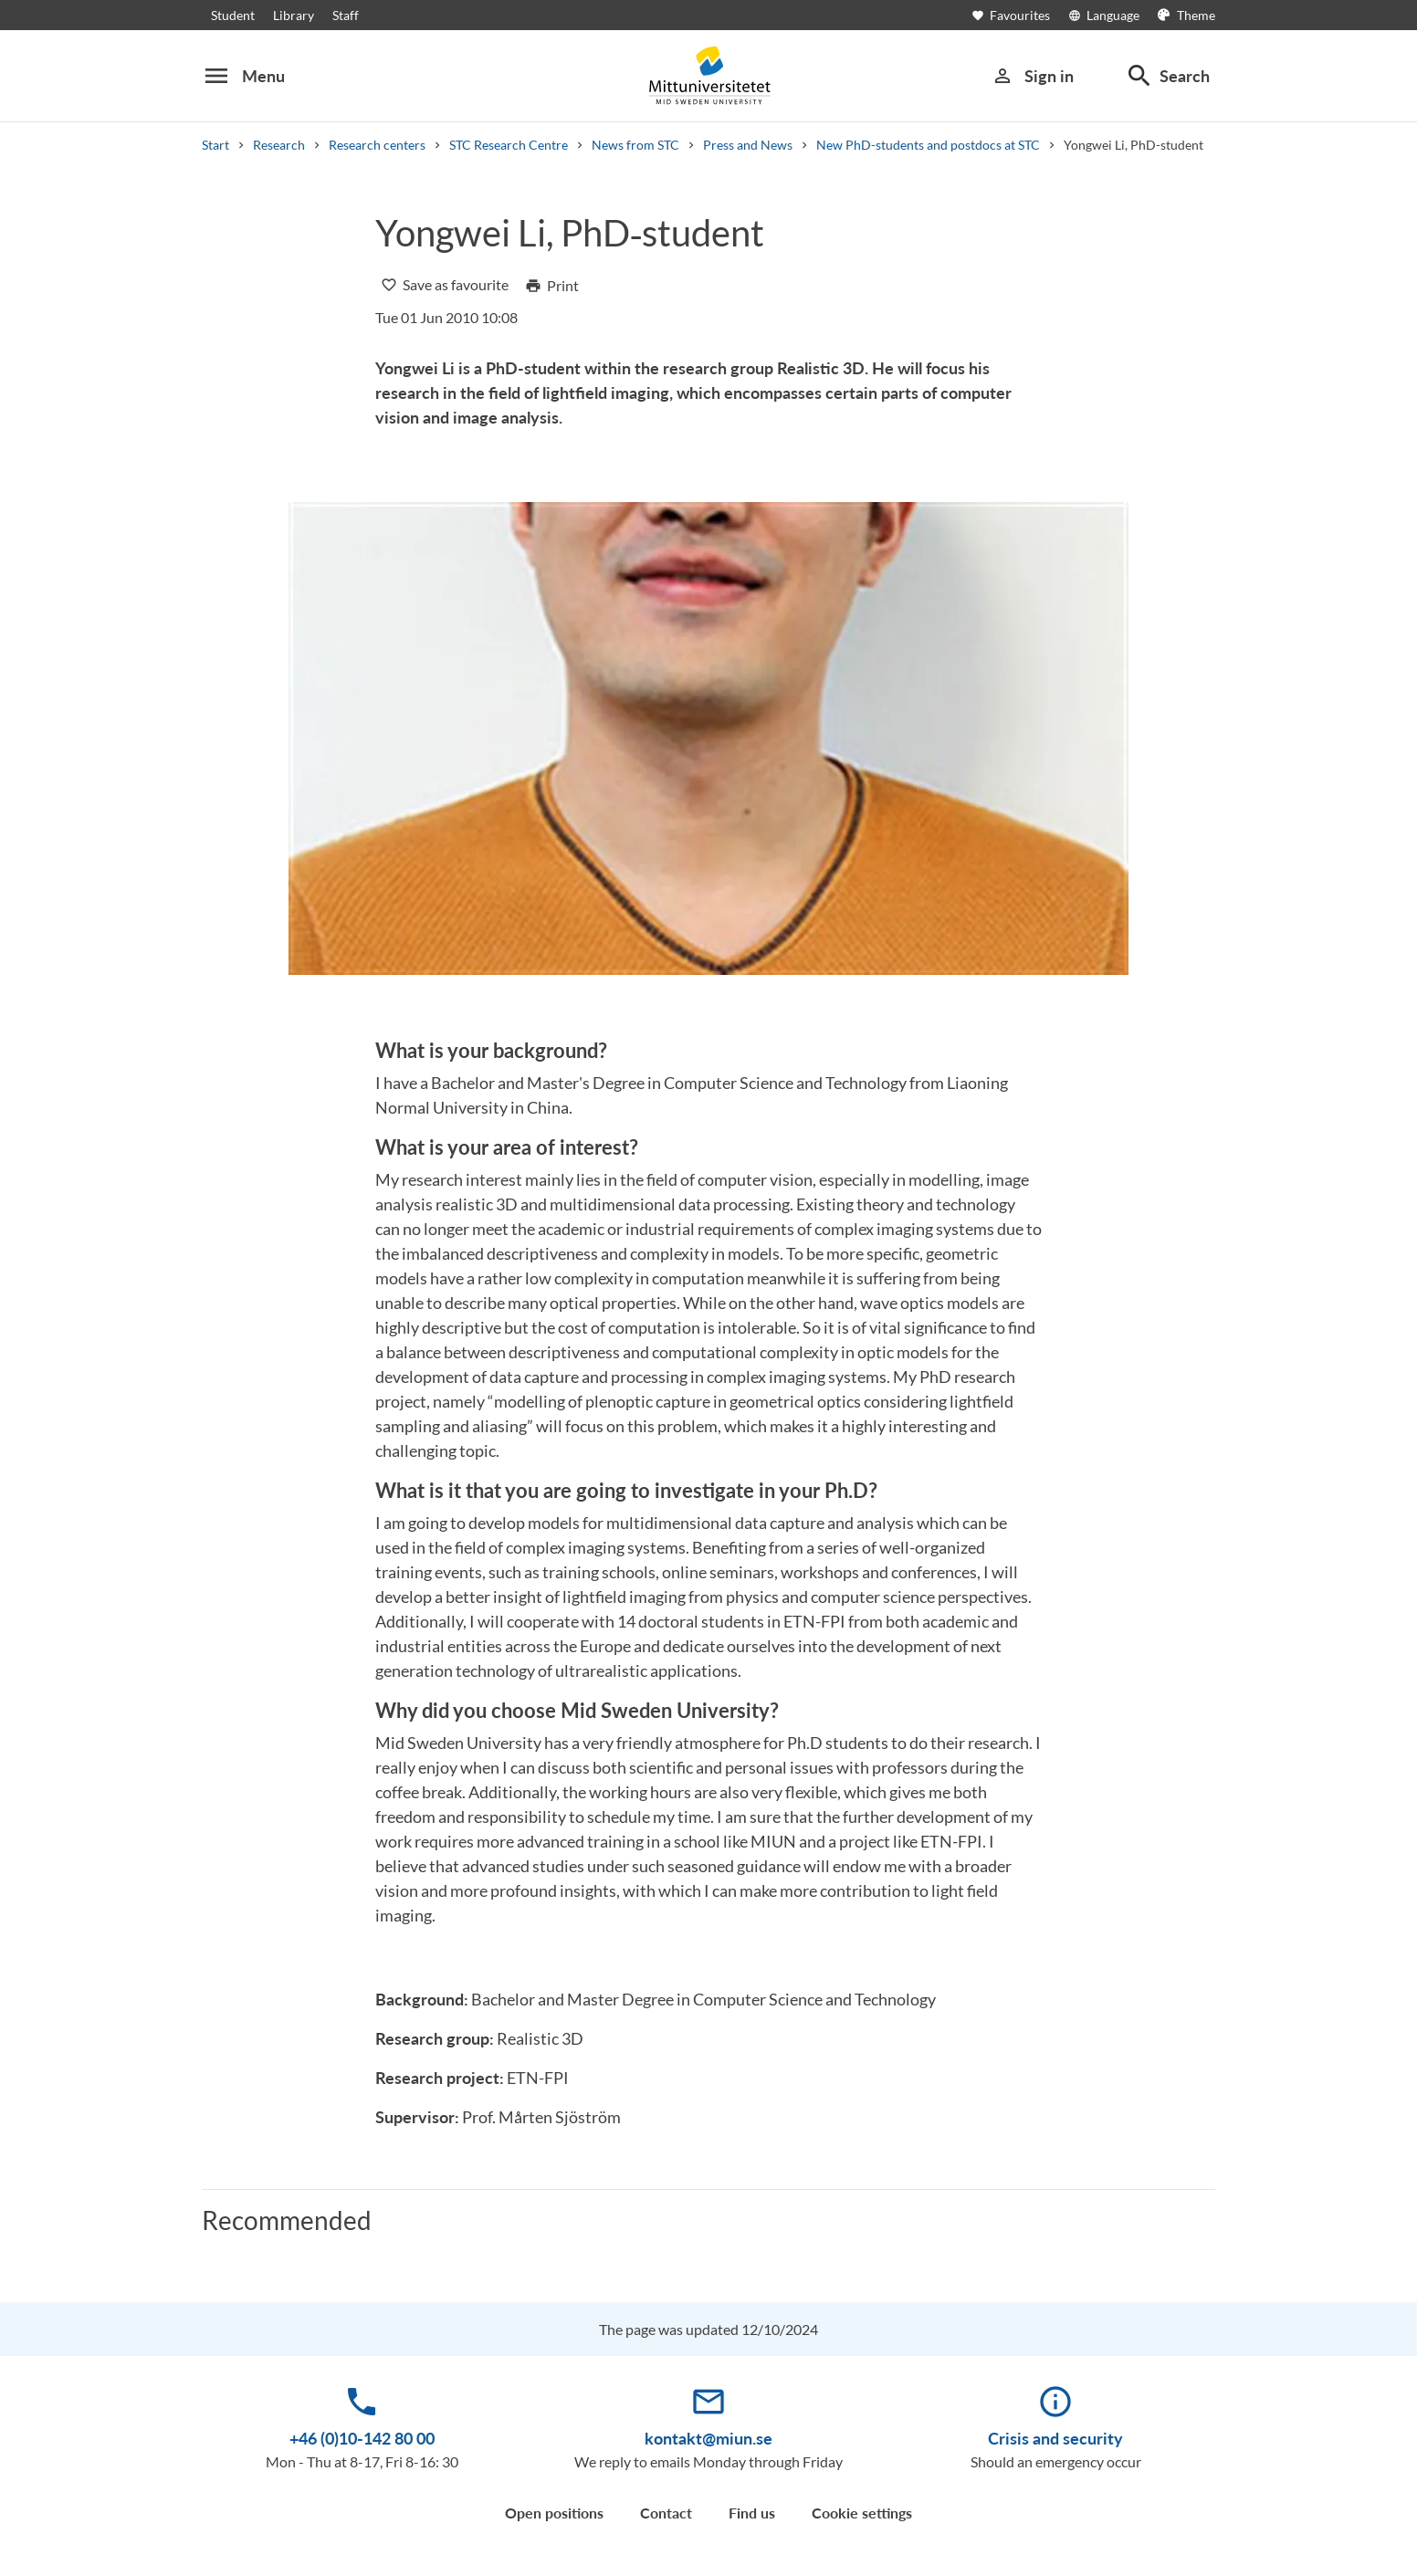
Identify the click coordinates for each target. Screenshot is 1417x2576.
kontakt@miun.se (708, 2438)
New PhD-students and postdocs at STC (928, 144)
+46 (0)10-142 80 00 (362, 2438)
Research (279, 144)
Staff (345, 15)
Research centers (377, 144)
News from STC (635, 144)
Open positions (554, 2512)
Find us (752, 2512)
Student (233, 15)
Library (293, 15)
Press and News (747, 144)
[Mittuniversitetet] (708, 75)
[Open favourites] (1019, 15)
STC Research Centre (508, 144)
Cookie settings (862, 2512)
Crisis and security (1055, 2438)
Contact (666, 2512)
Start (215, 144)
